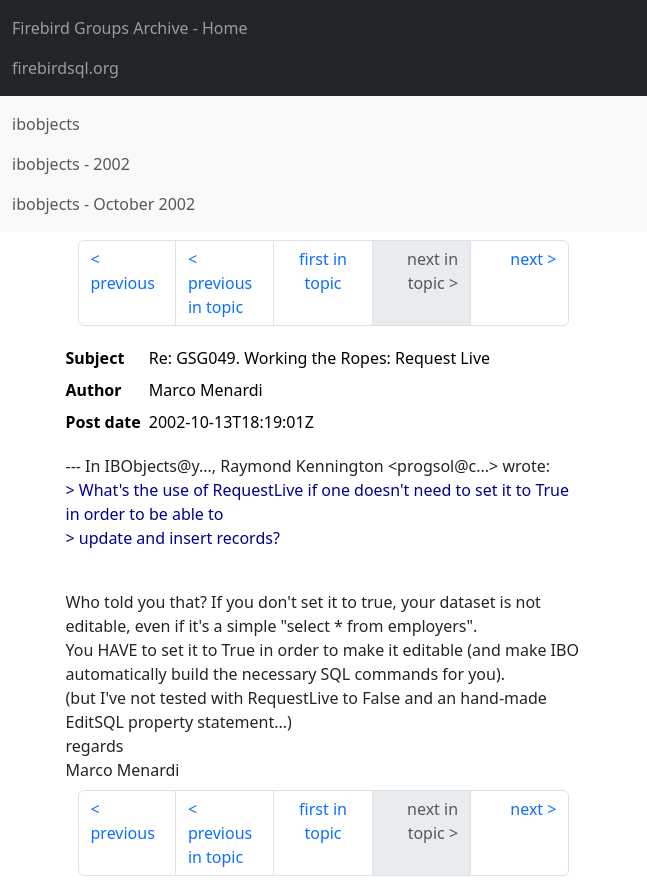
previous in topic (220, 295)
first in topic (323, 271)
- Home (130, 28)
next (526, 259)
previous (123, 283)
